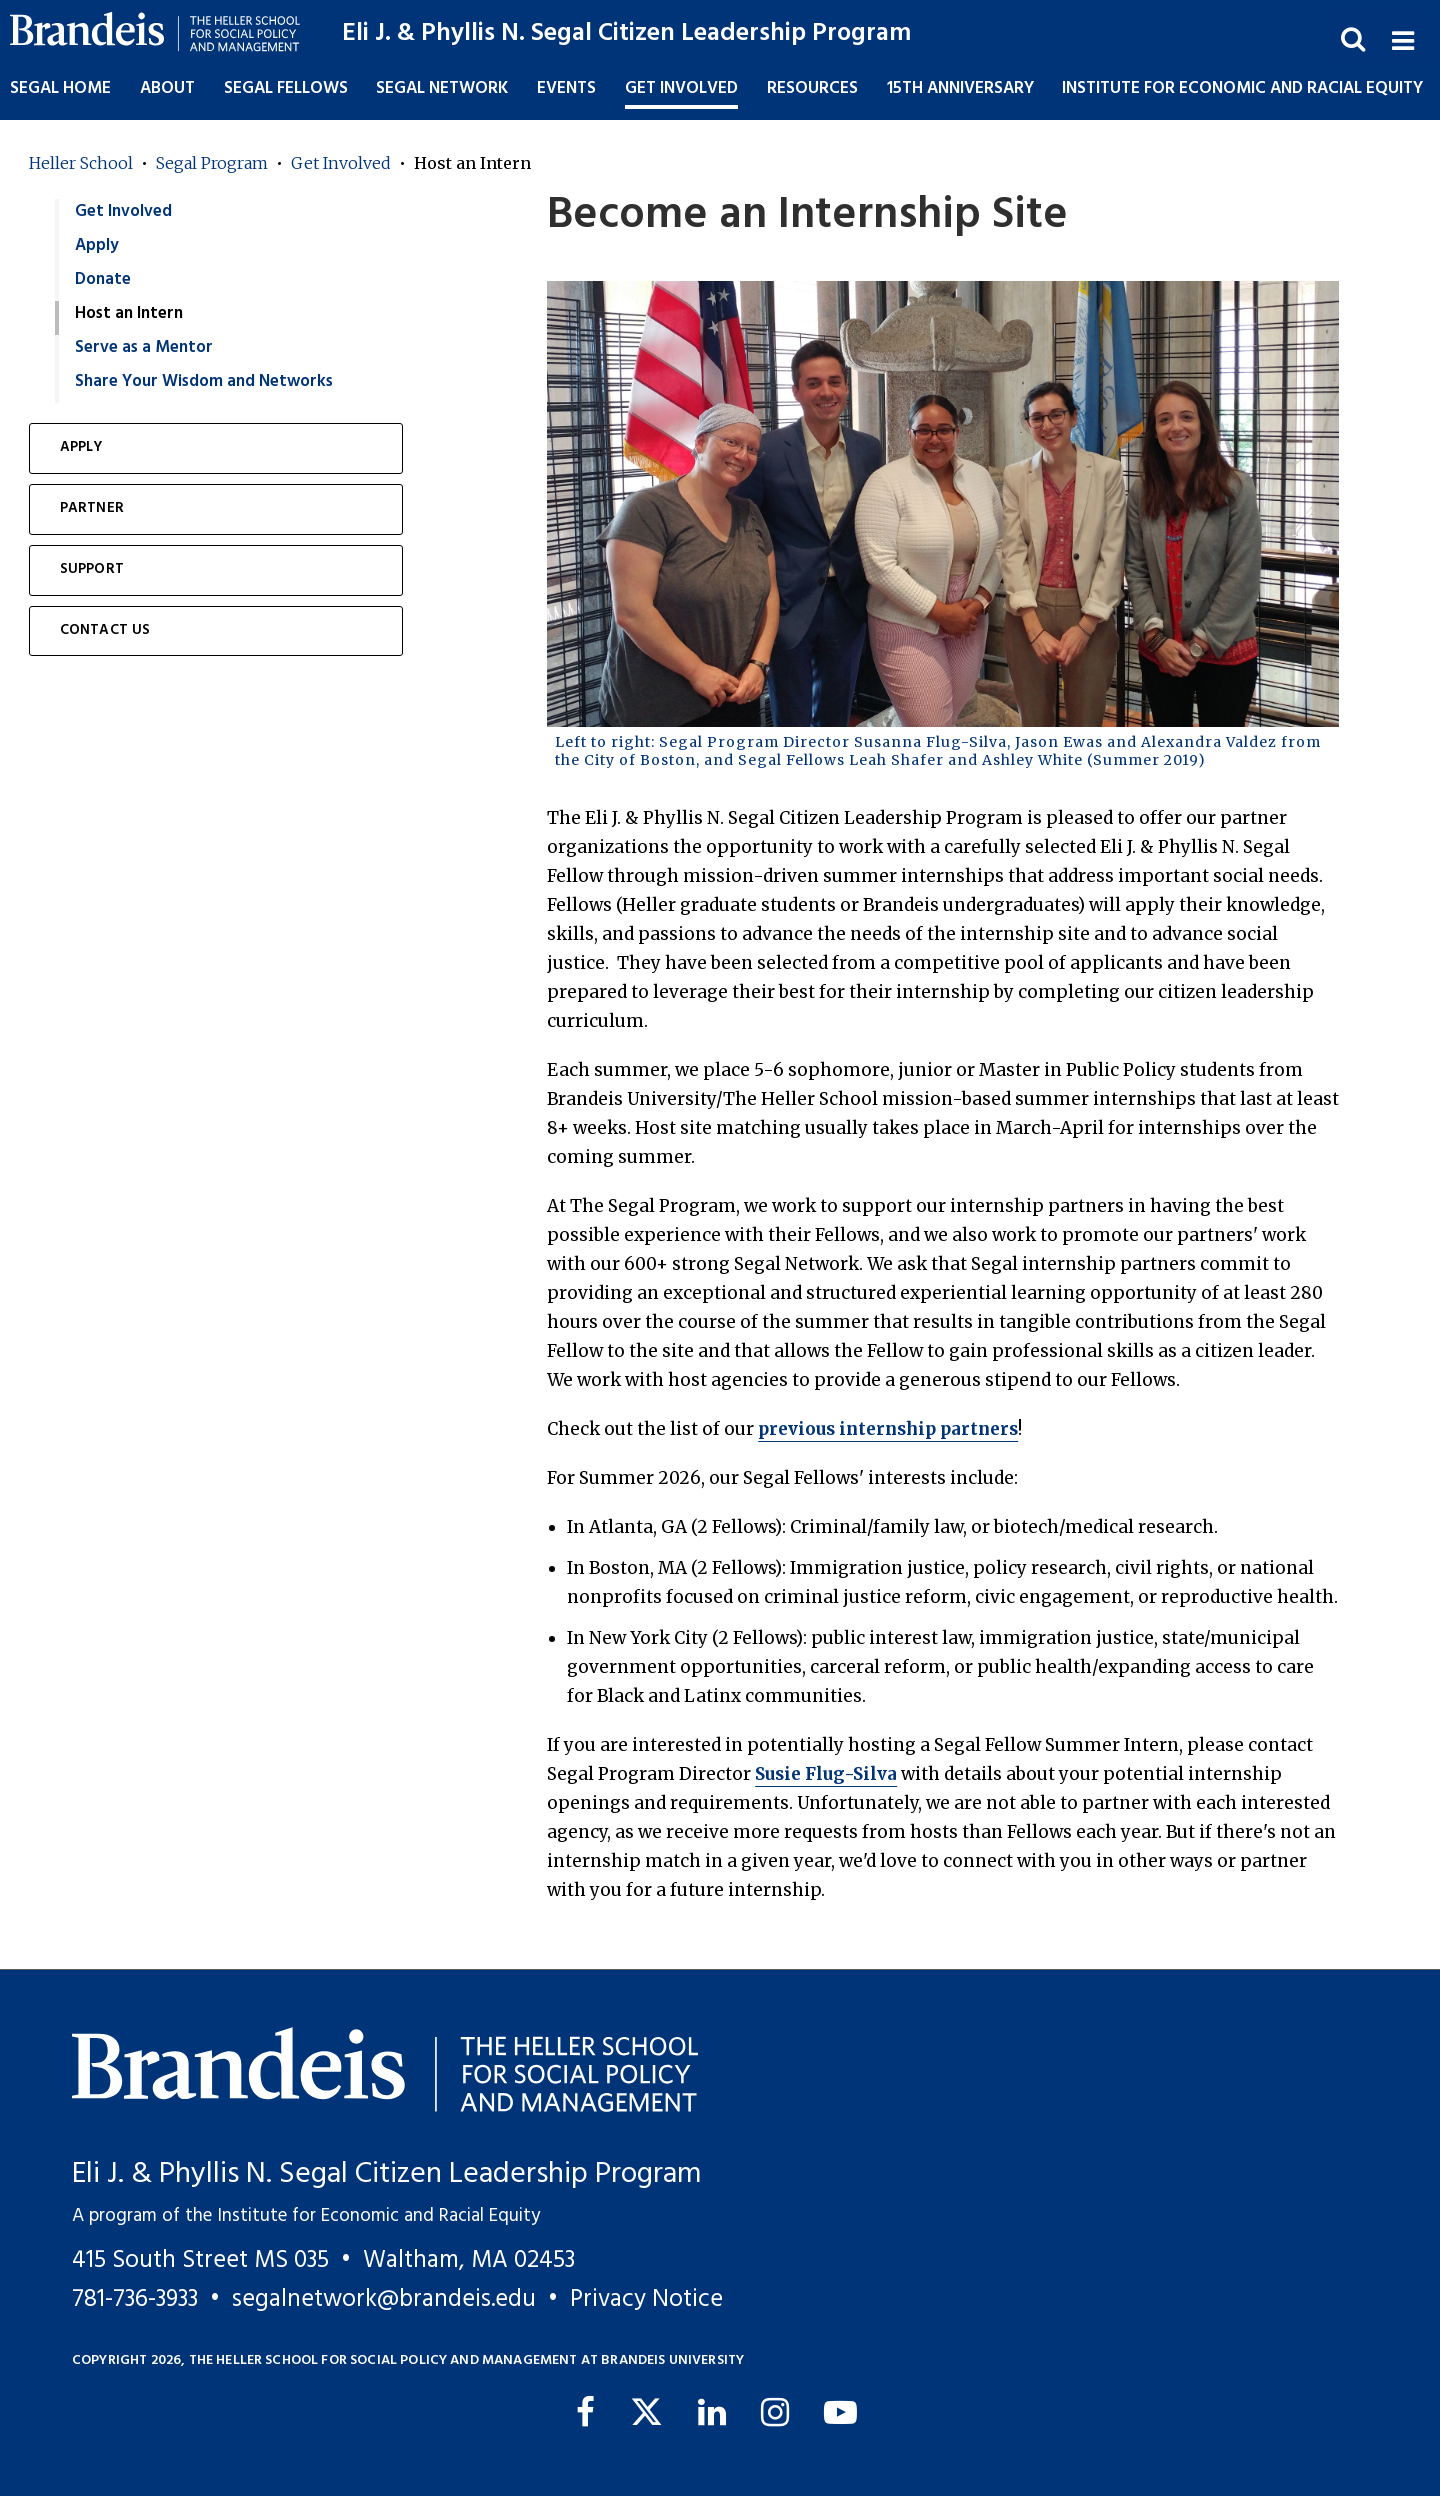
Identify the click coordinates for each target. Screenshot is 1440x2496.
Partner (92, 508)
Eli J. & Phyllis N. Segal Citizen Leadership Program (626, 33)
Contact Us (105, 630)
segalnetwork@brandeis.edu (384, 2299)
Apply (97, 245)
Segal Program (212, 163)
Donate (103, 279)
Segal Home (60, 88)
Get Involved (341, 163)
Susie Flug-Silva (826, 1774)
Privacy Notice (646, 2299)
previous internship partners (888, 1429)
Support (92, 569)
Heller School (81, 163)
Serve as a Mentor (144, 347)
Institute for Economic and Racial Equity (1242, 88)
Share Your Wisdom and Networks (204, 381)
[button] (1402, 38)
